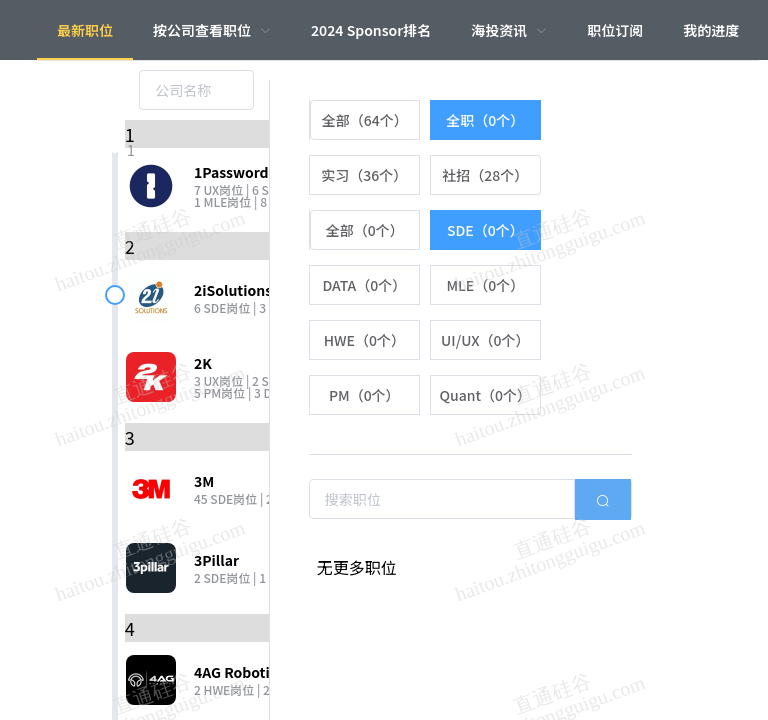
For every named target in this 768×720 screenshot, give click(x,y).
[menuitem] (212, 30)
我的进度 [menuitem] (711, 30)
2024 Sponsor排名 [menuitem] (371, 30)
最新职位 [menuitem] (85, 30)
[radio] (364, 120)
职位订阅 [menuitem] (615, 30)
